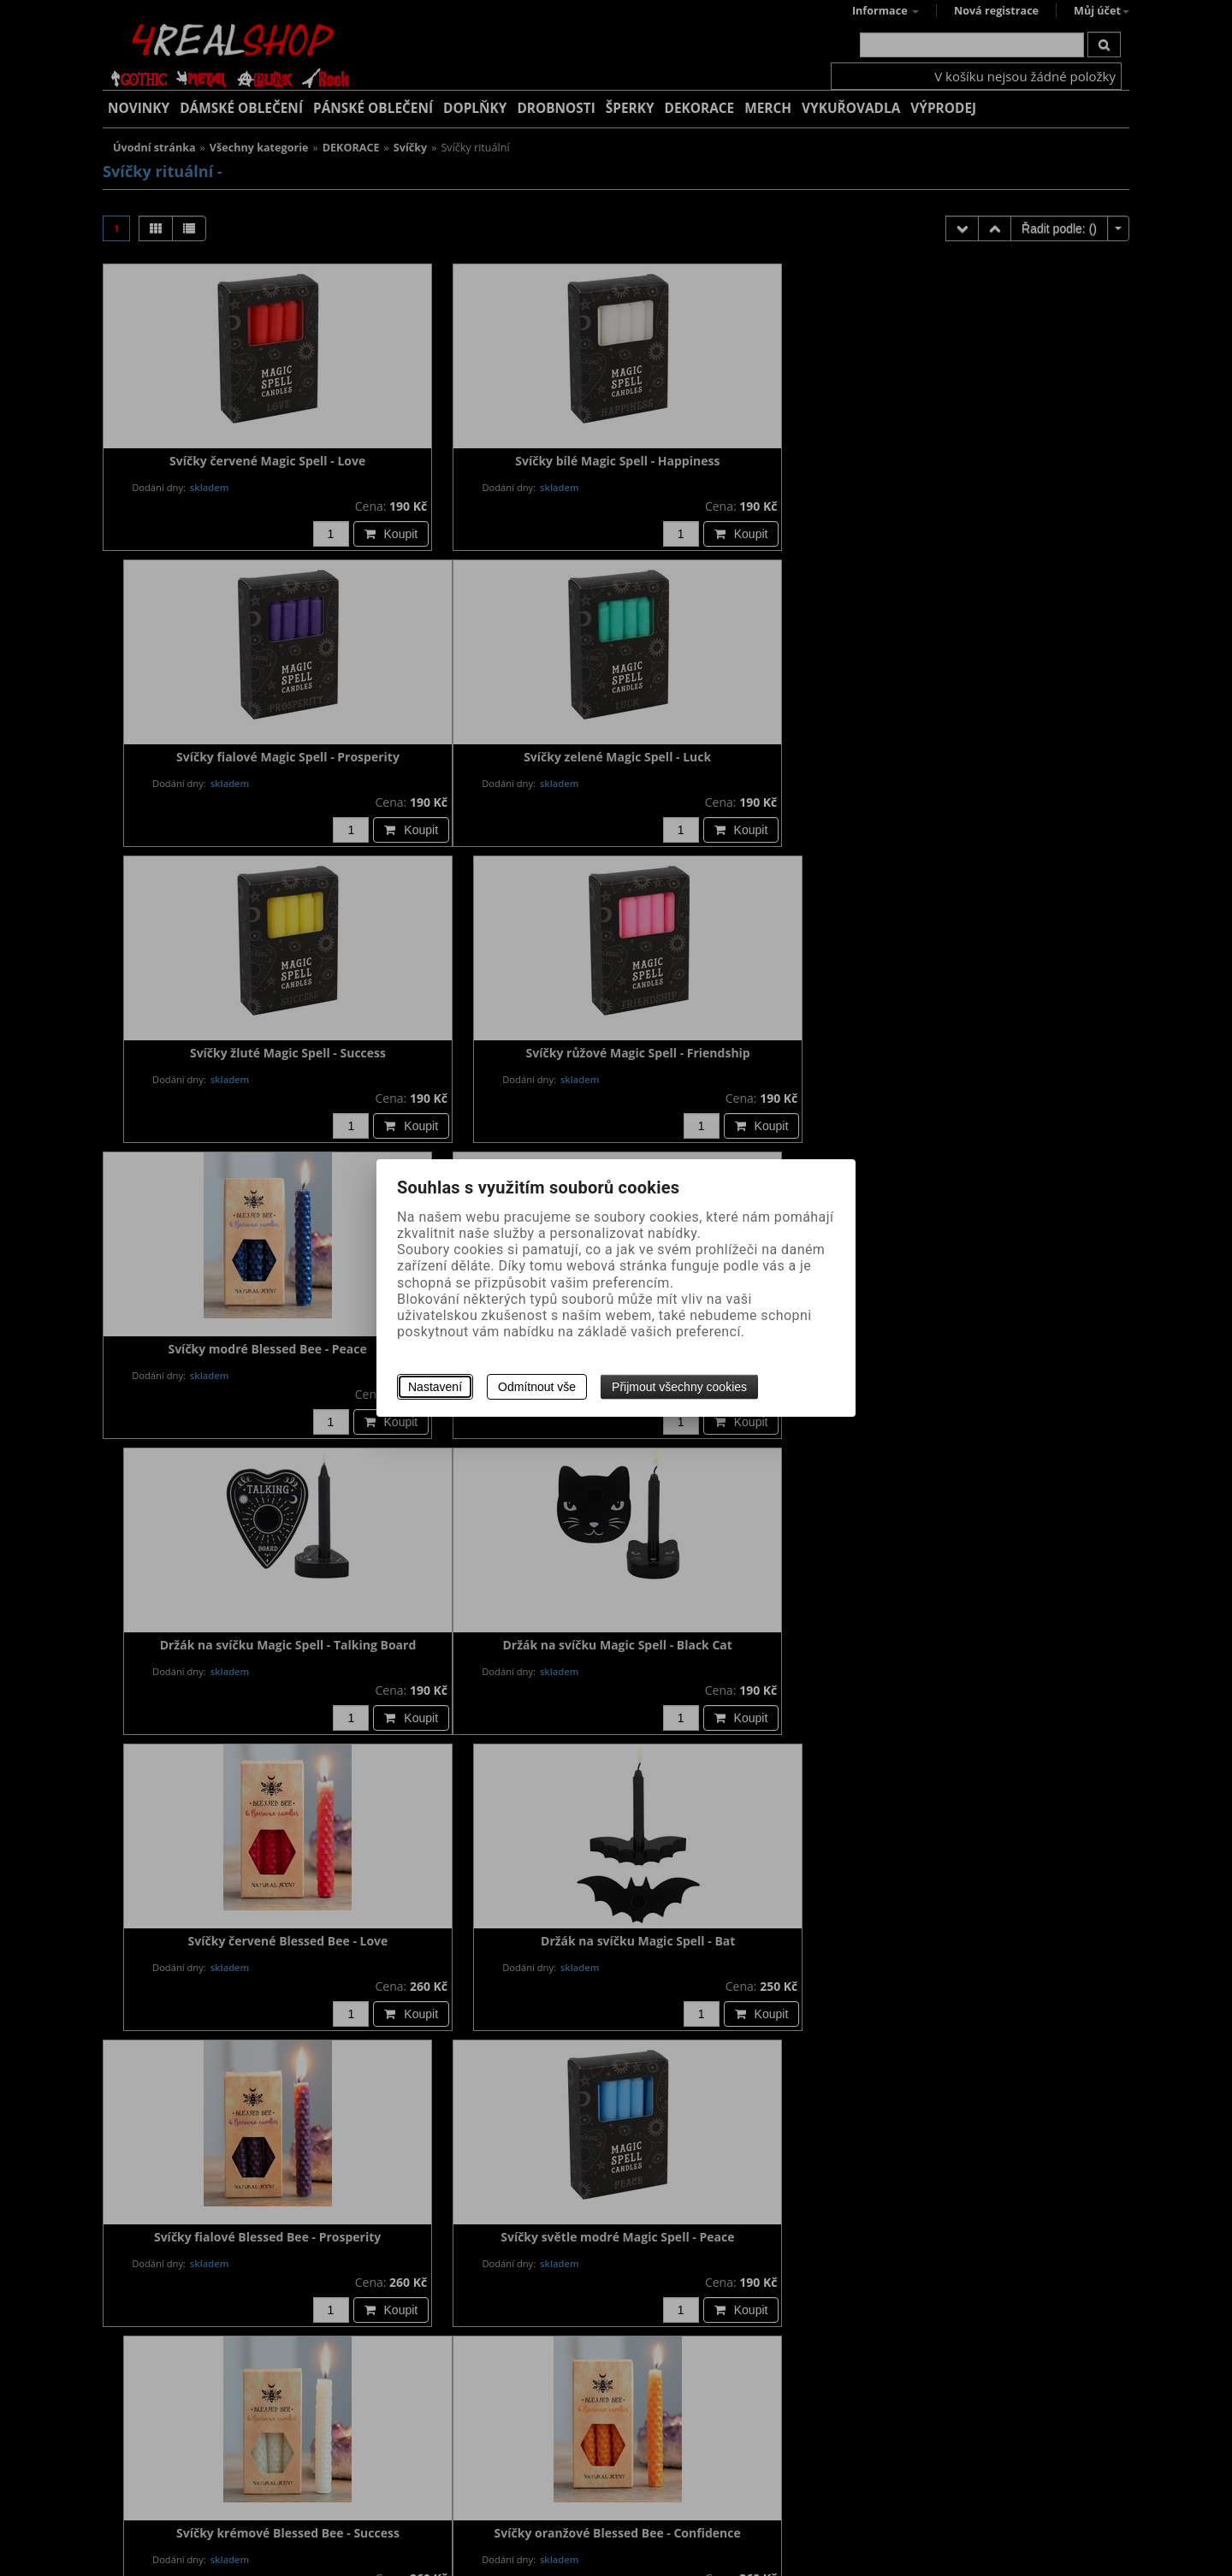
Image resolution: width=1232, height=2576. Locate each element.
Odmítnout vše (537, 1387)
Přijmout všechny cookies (679, 1387)
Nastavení (435, 1387)
